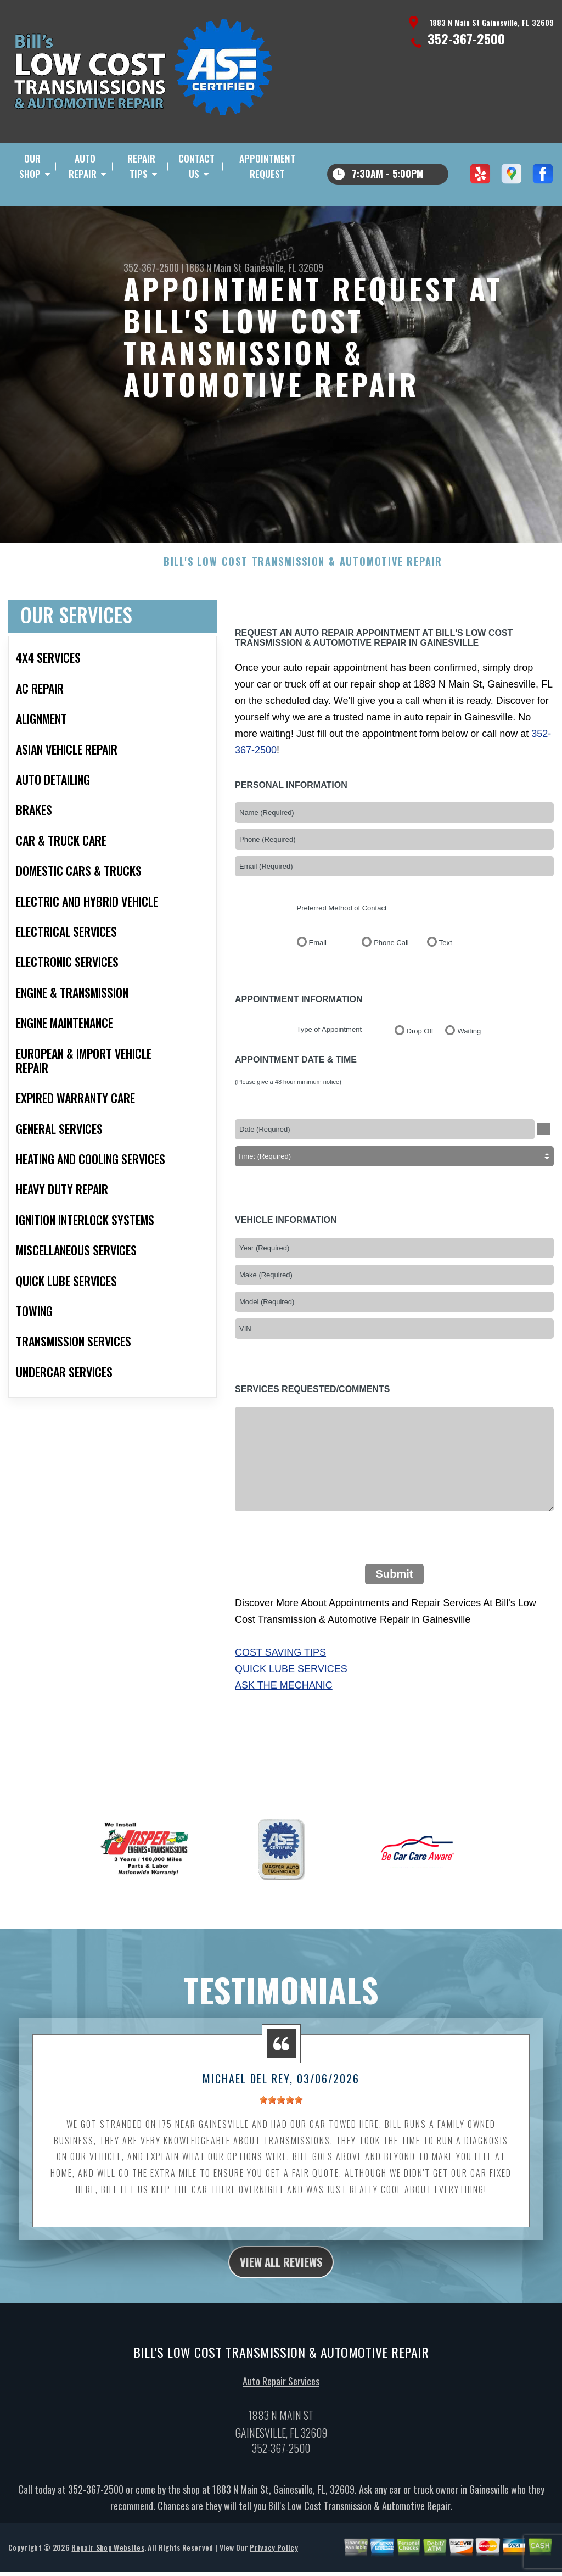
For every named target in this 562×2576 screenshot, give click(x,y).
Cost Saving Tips (280, 1690)
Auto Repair (83, 166)
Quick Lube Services (291, 1706)
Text (445, 980)
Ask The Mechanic (284, 1722)
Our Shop (30, 166)
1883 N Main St (214, 267)
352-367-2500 (466, 38)
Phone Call (391, 980)
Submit (394, 1612)
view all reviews (281, 2301)
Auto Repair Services (281, 2423)
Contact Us (196, 166)
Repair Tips (141, 166)
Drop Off (420, 1068)
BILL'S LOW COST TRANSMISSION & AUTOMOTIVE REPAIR (303, 599)
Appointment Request (267, 166)
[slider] (281, 2137)
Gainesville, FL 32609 (283, 267)
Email (318, 980)
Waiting (469, 1068)
